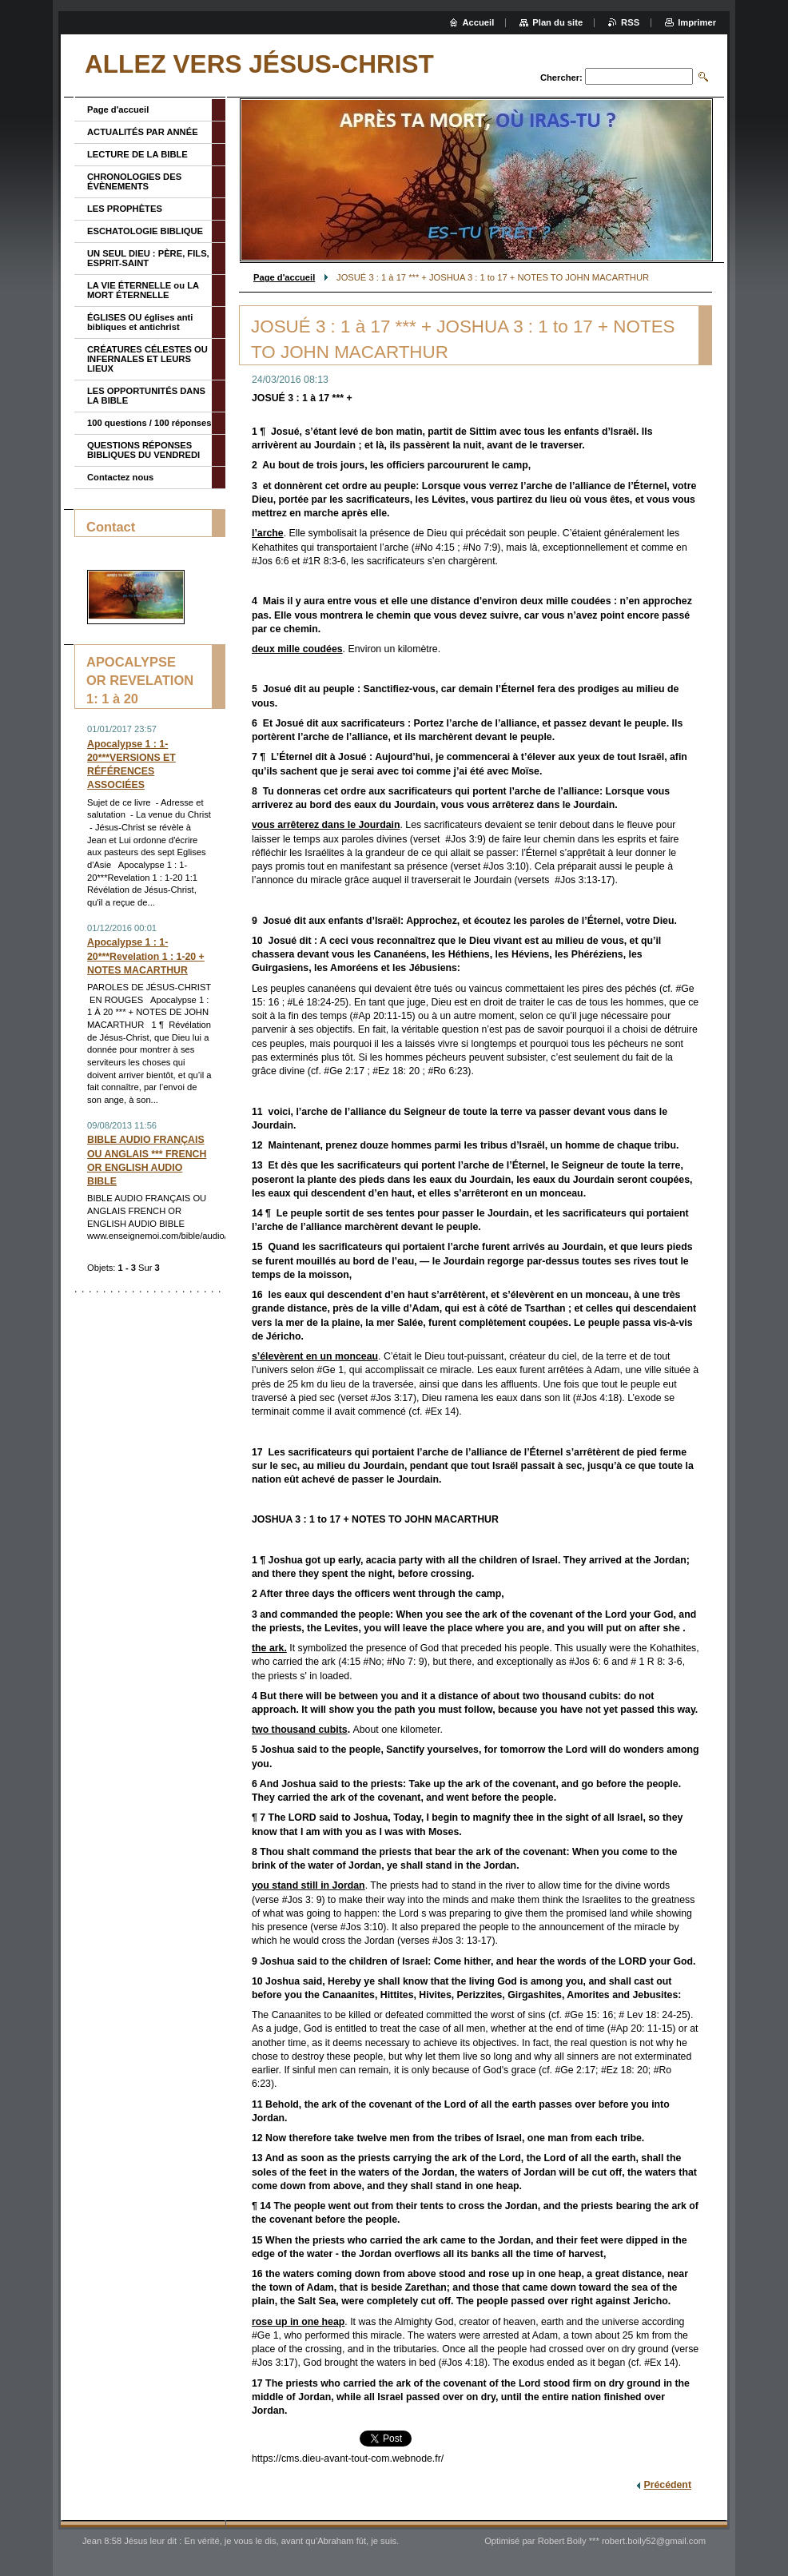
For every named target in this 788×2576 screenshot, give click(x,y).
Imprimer (697, 22)
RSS (630, 22)
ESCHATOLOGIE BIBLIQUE (145, 231)
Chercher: (561, 77)
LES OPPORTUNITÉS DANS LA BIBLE (146, 395)
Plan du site (557, 22)
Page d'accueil (284, 277)
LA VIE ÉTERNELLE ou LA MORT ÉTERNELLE (143, 290)
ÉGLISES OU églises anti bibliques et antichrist (140, 322)
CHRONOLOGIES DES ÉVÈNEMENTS (134, 181)
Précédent (667, 2484)
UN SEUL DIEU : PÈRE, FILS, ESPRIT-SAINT (148, 258)
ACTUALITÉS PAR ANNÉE (142, 132)
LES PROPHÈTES (124, 208)
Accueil (479, 22)
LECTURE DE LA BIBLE (137, 154)
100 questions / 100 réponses (149, 423)
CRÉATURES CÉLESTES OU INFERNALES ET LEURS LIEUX (147, 358)
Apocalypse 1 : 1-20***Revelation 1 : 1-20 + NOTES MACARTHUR (146, 956)
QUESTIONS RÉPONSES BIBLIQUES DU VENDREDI (143, 450)
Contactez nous (120, 477)
